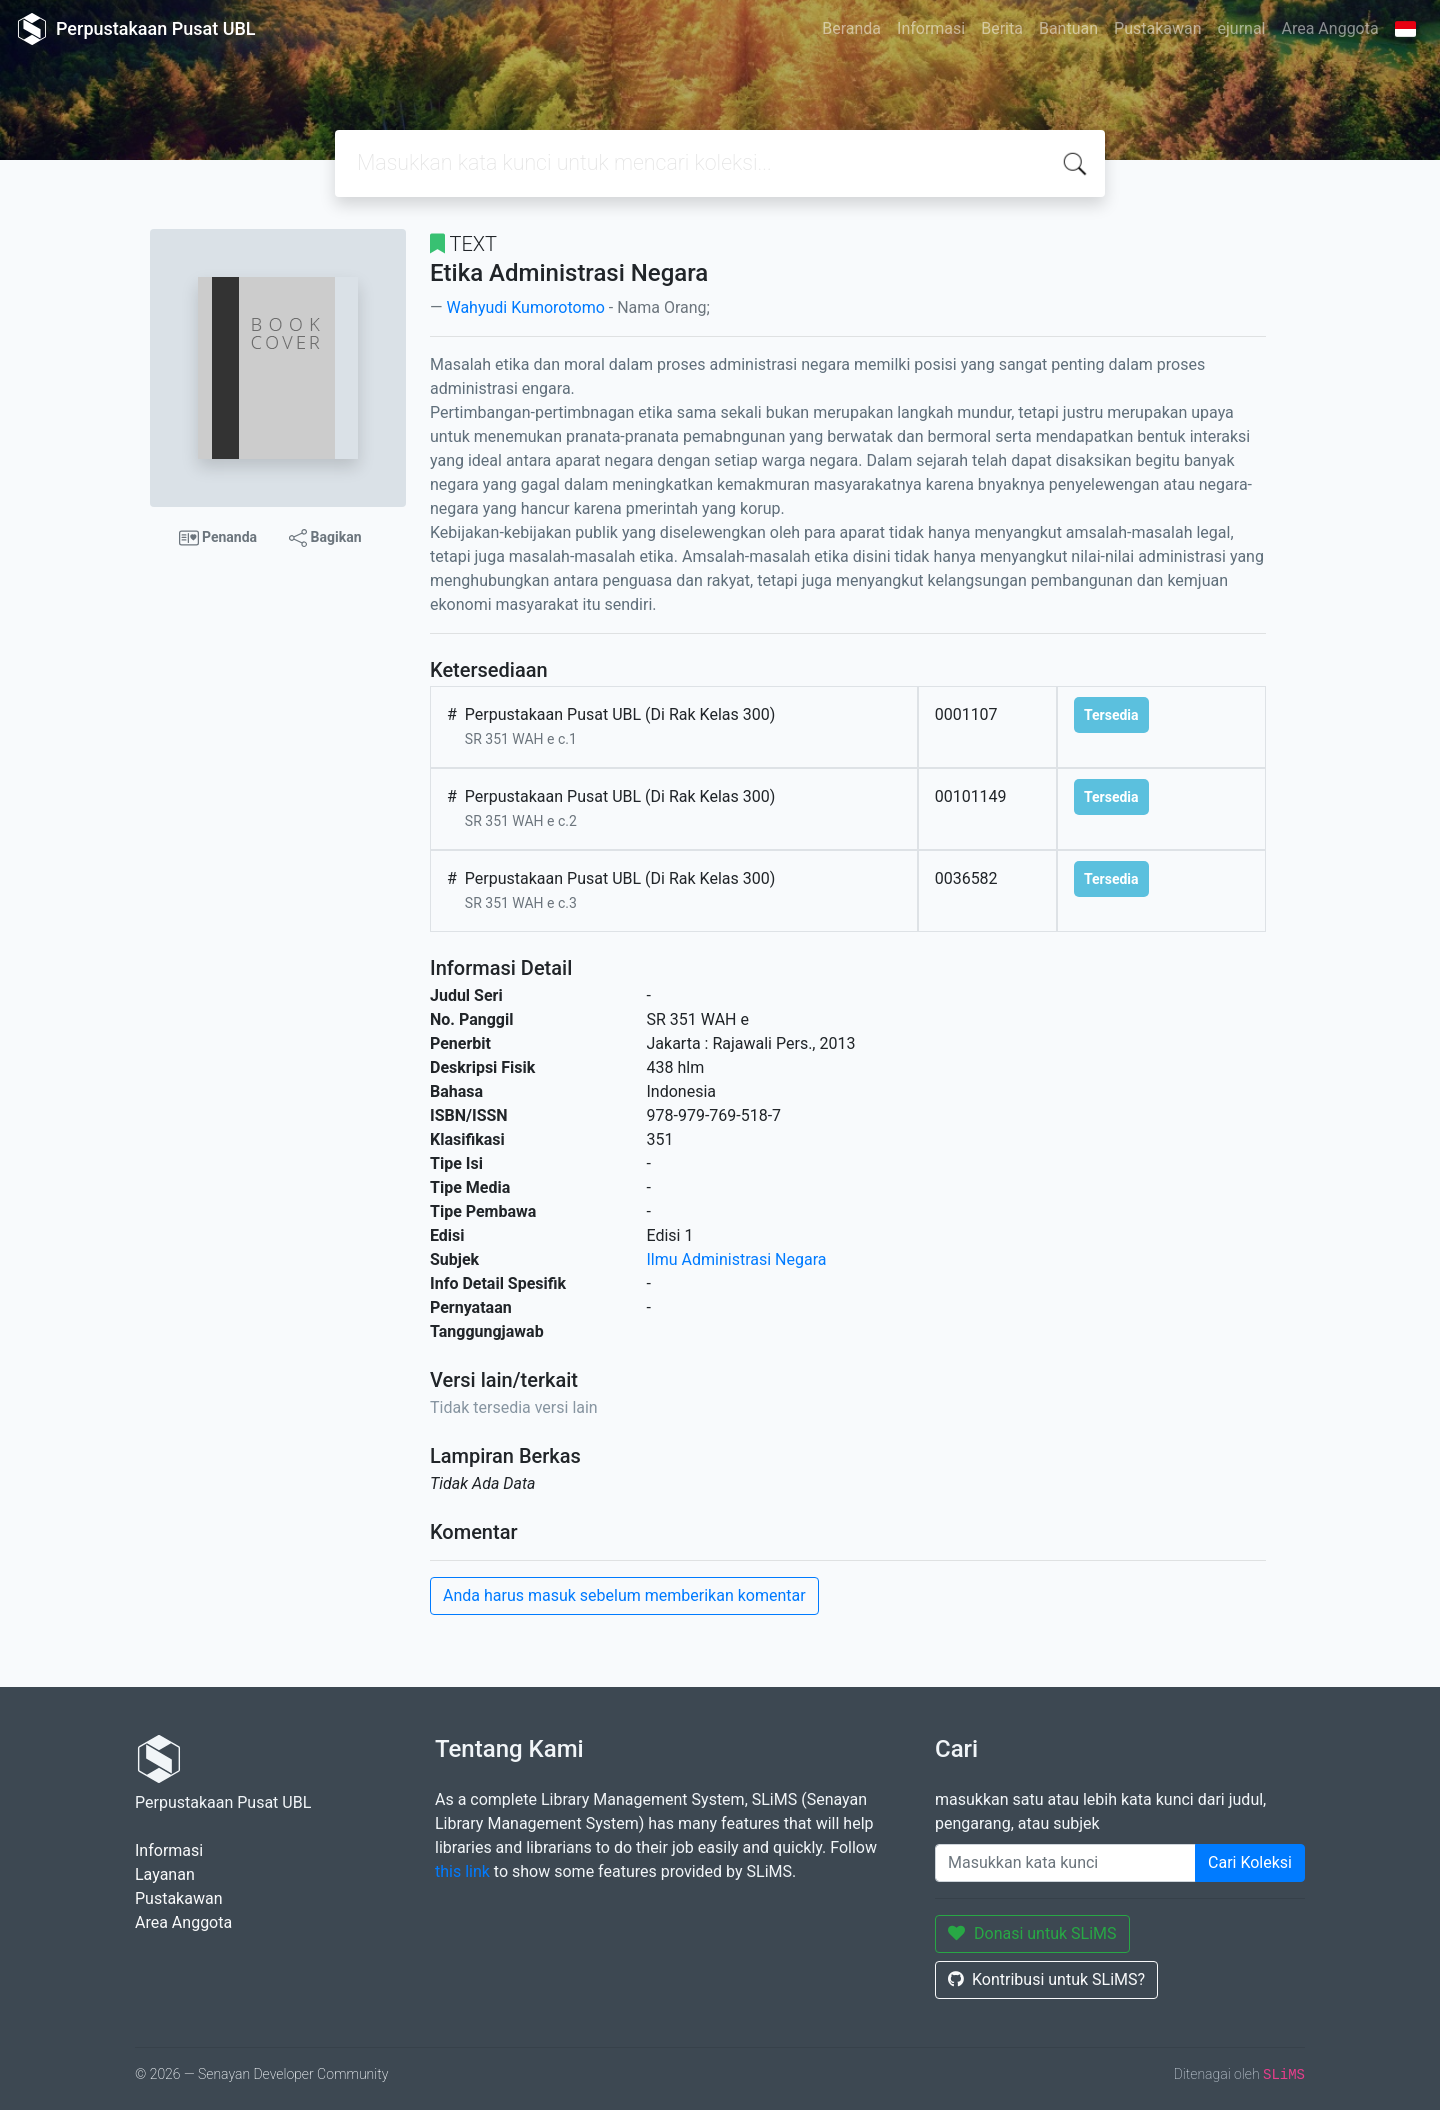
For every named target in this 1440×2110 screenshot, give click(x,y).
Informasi (931, 28)
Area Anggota (1330, 28)
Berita (1002, 28)
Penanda (218, 538)
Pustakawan (1157, 28)
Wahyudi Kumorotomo (525, 307)
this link (462, 1871)
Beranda (851, 28)
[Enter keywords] (1065, 1863)
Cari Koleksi (1250, 1862)
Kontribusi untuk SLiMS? (1046, 1979)
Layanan (165, 1874)
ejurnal (1242, 28)
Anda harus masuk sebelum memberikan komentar (624, 1595)
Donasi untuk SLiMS (1032, 1933)
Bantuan (1068, 28)
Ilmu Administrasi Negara (737, 1259)
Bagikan (325, 538)
